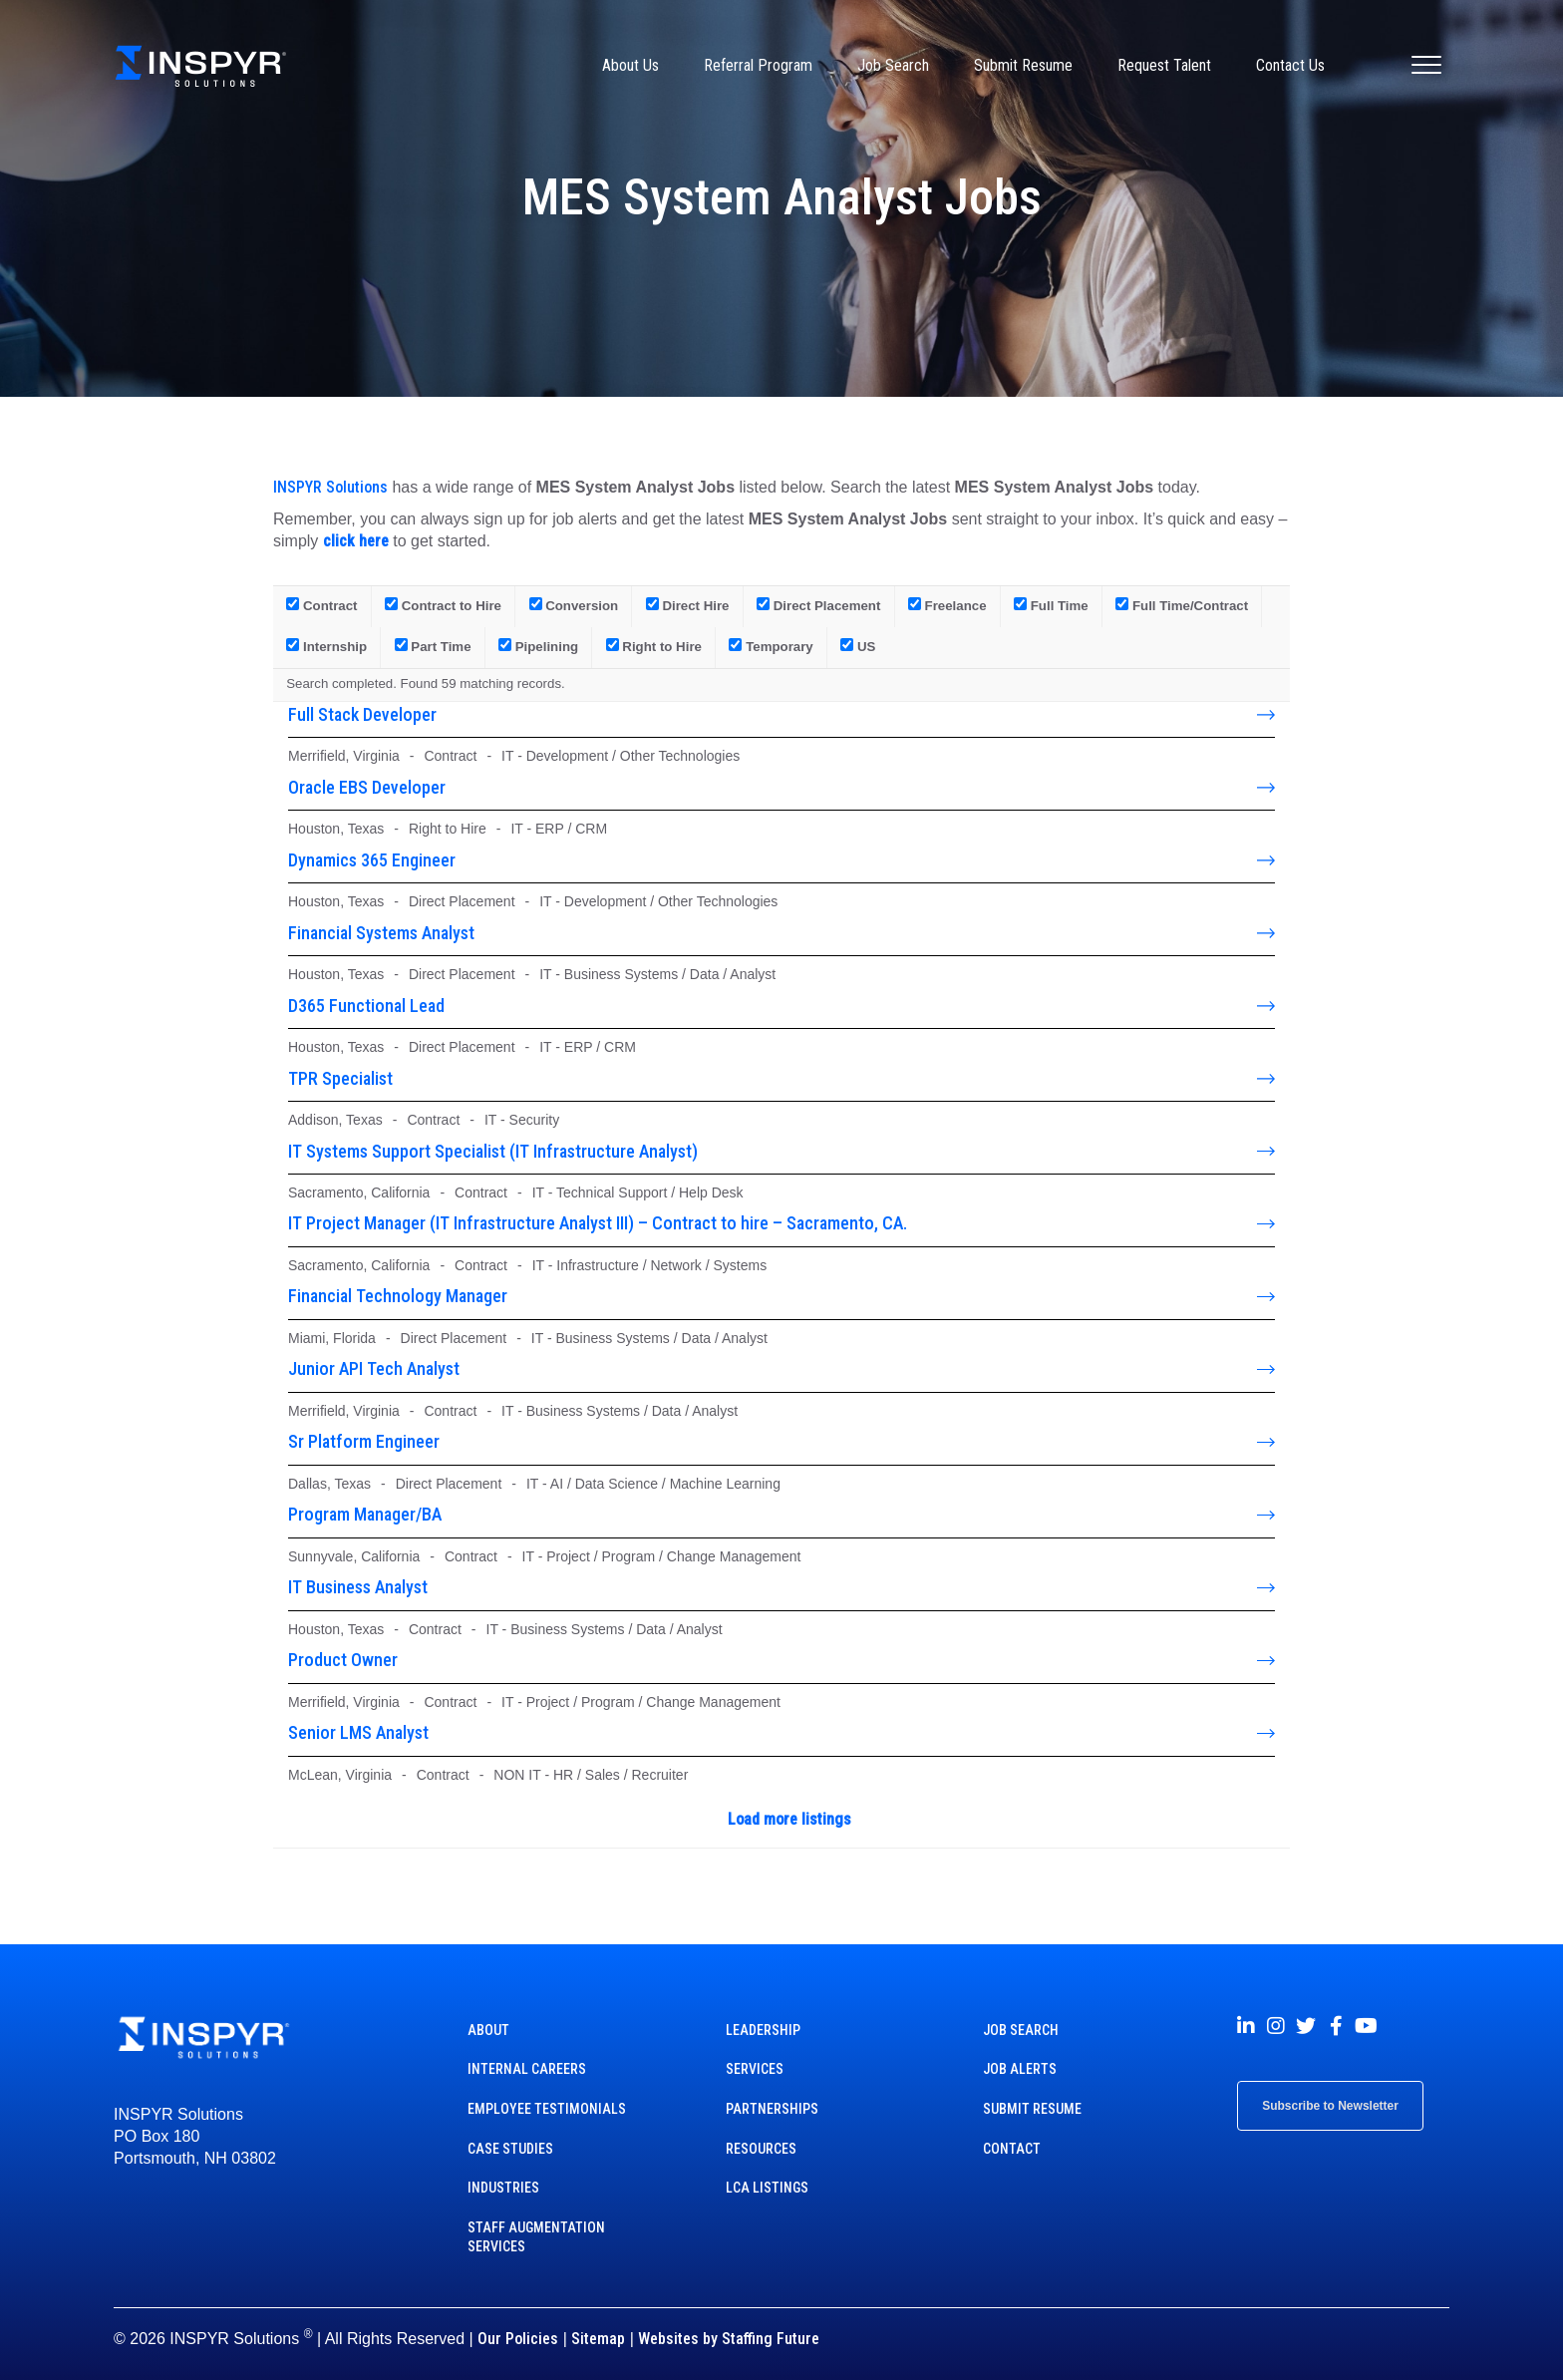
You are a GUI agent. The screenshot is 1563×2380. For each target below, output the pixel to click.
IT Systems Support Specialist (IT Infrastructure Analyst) (493, 1151)
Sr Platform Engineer (364, 1441)
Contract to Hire (443, 605)
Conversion (574, 605)
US (857, 646)
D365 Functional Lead (366, 1005)
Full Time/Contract (1181, 605)
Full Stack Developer (362, 714)
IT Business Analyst (358, 1586)
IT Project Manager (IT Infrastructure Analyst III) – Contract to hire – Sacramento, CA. (597, 1222)
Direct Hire (688, 605)
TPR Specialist (340, 1078)
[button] (1246, 2026)
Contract (321, 605)
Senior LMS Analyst (358, 1732)
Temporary (770, 646)
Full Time (1051, 605)
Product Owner (343, 1659)
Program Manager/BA (365, 1514)
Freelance (947, 605)
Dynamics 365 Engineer (372, 860)
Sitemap (598, 2338)
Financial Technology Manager (397, 1295)
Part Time (433, 646)
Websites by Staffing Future (728, 2338)
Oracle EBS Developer (367, 787)
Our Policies (517, 2338)
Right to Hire (654, 646)
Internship (326, 646)
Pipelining (538, 646)
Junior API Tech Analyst (374, 1368)
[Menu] (1426, 66)
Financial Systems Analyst (381, 932)
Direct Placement (818, 605)
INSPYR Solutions (330, 487)
